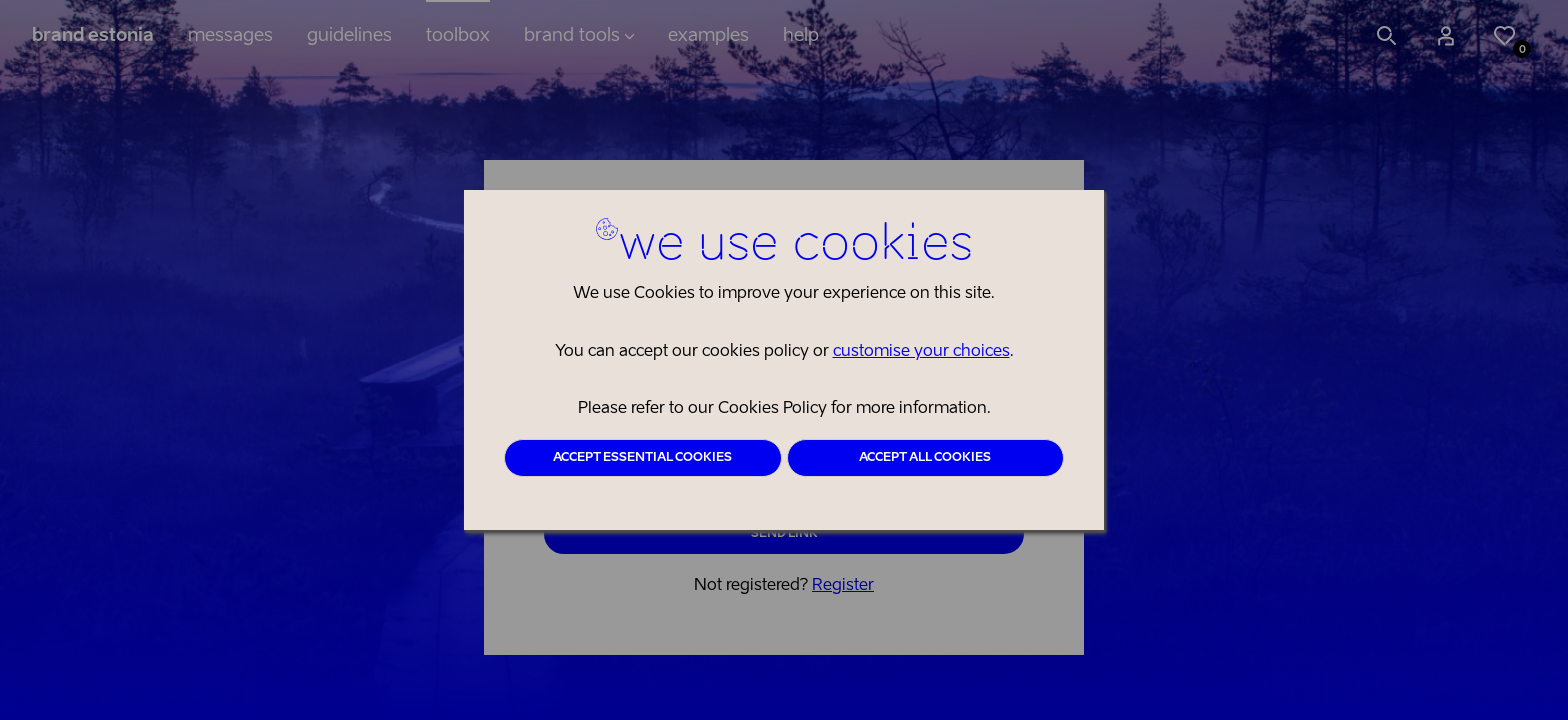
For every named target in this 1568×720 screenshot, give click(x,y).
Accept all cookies (925, 458)
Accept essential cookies (642, 458)
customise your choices (921, 352)
